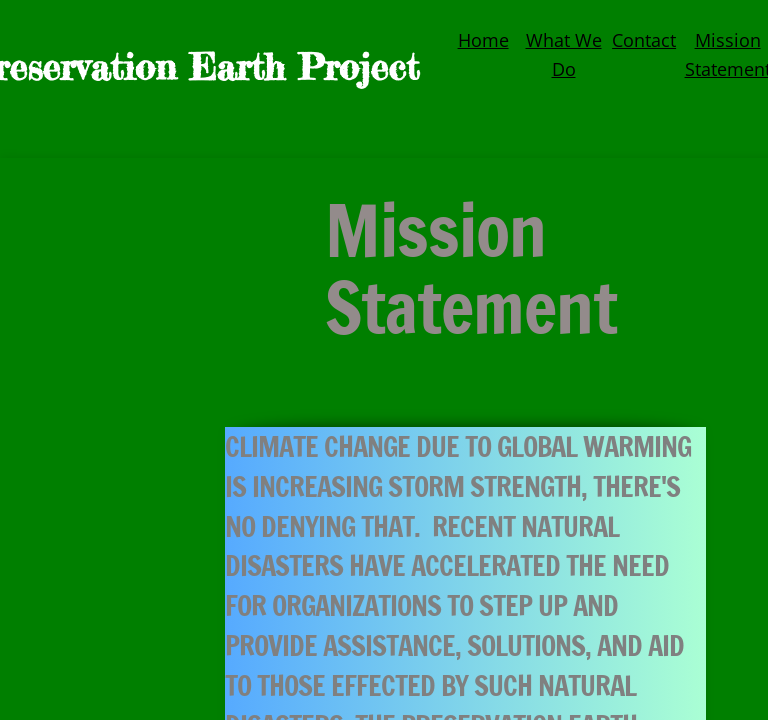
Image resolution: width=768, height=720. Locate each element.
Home (483, 40)
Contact (644, 40)
